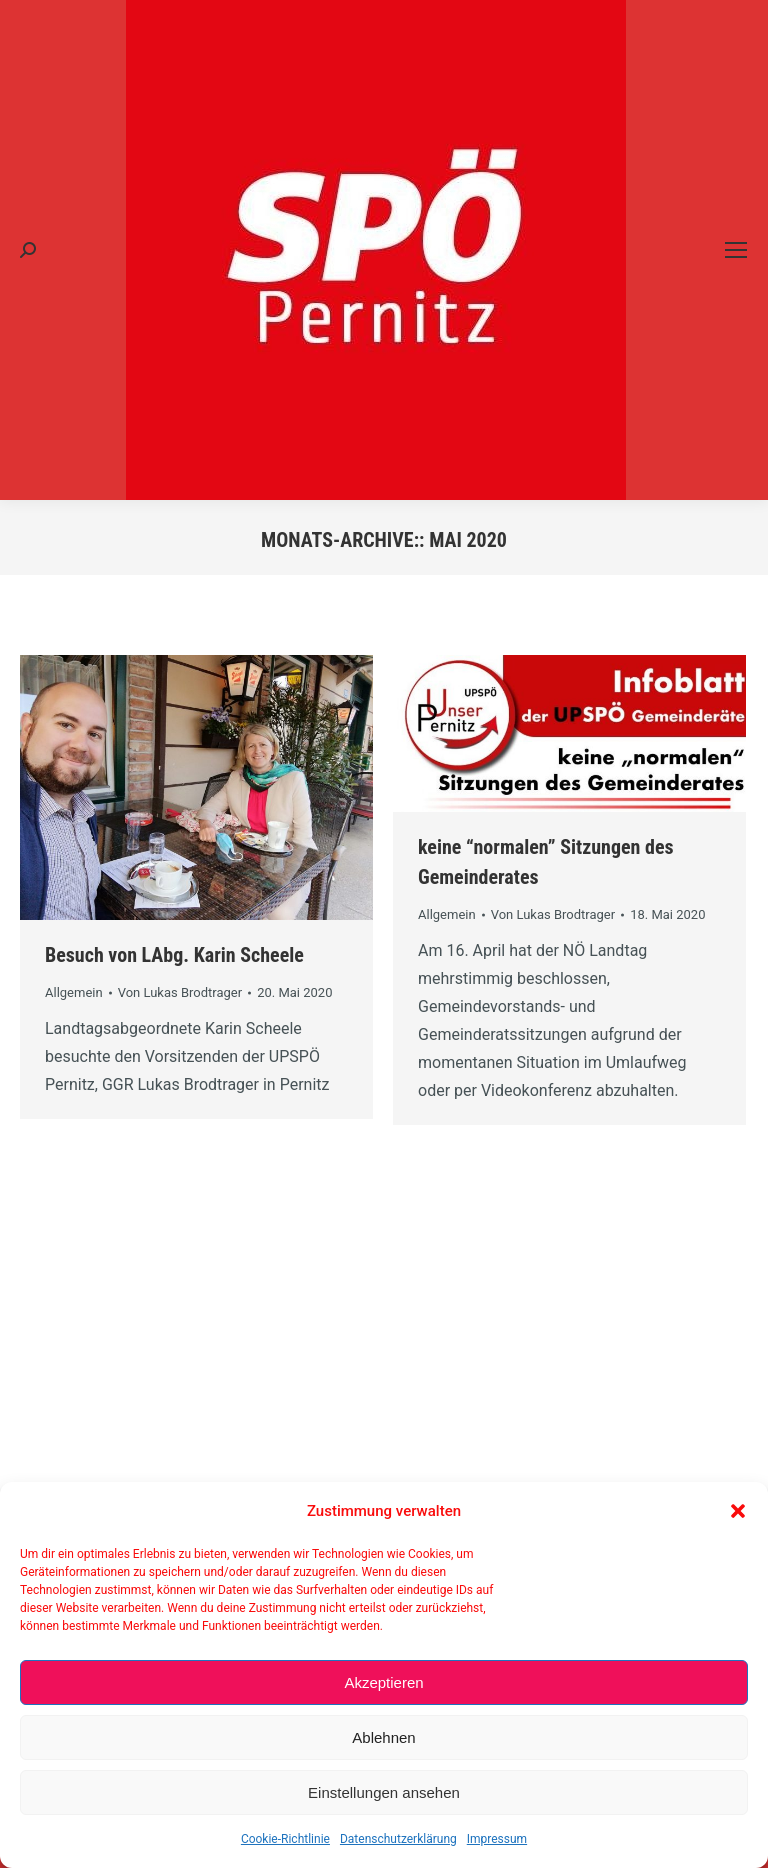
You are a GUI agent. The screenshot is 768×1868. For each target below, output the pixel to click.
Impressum (497, 1839)
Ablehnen (383, 1737)
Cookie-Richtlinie (285, 1839)
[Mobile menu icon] (736, 250)
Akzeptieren (383, 1682)
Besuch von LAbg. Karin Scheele (174, 955)
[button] (738, 1511)
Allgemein (74, 992)
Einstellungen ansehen (384, 1792)
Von (180, 992)
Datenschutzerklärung (398, 1839)
